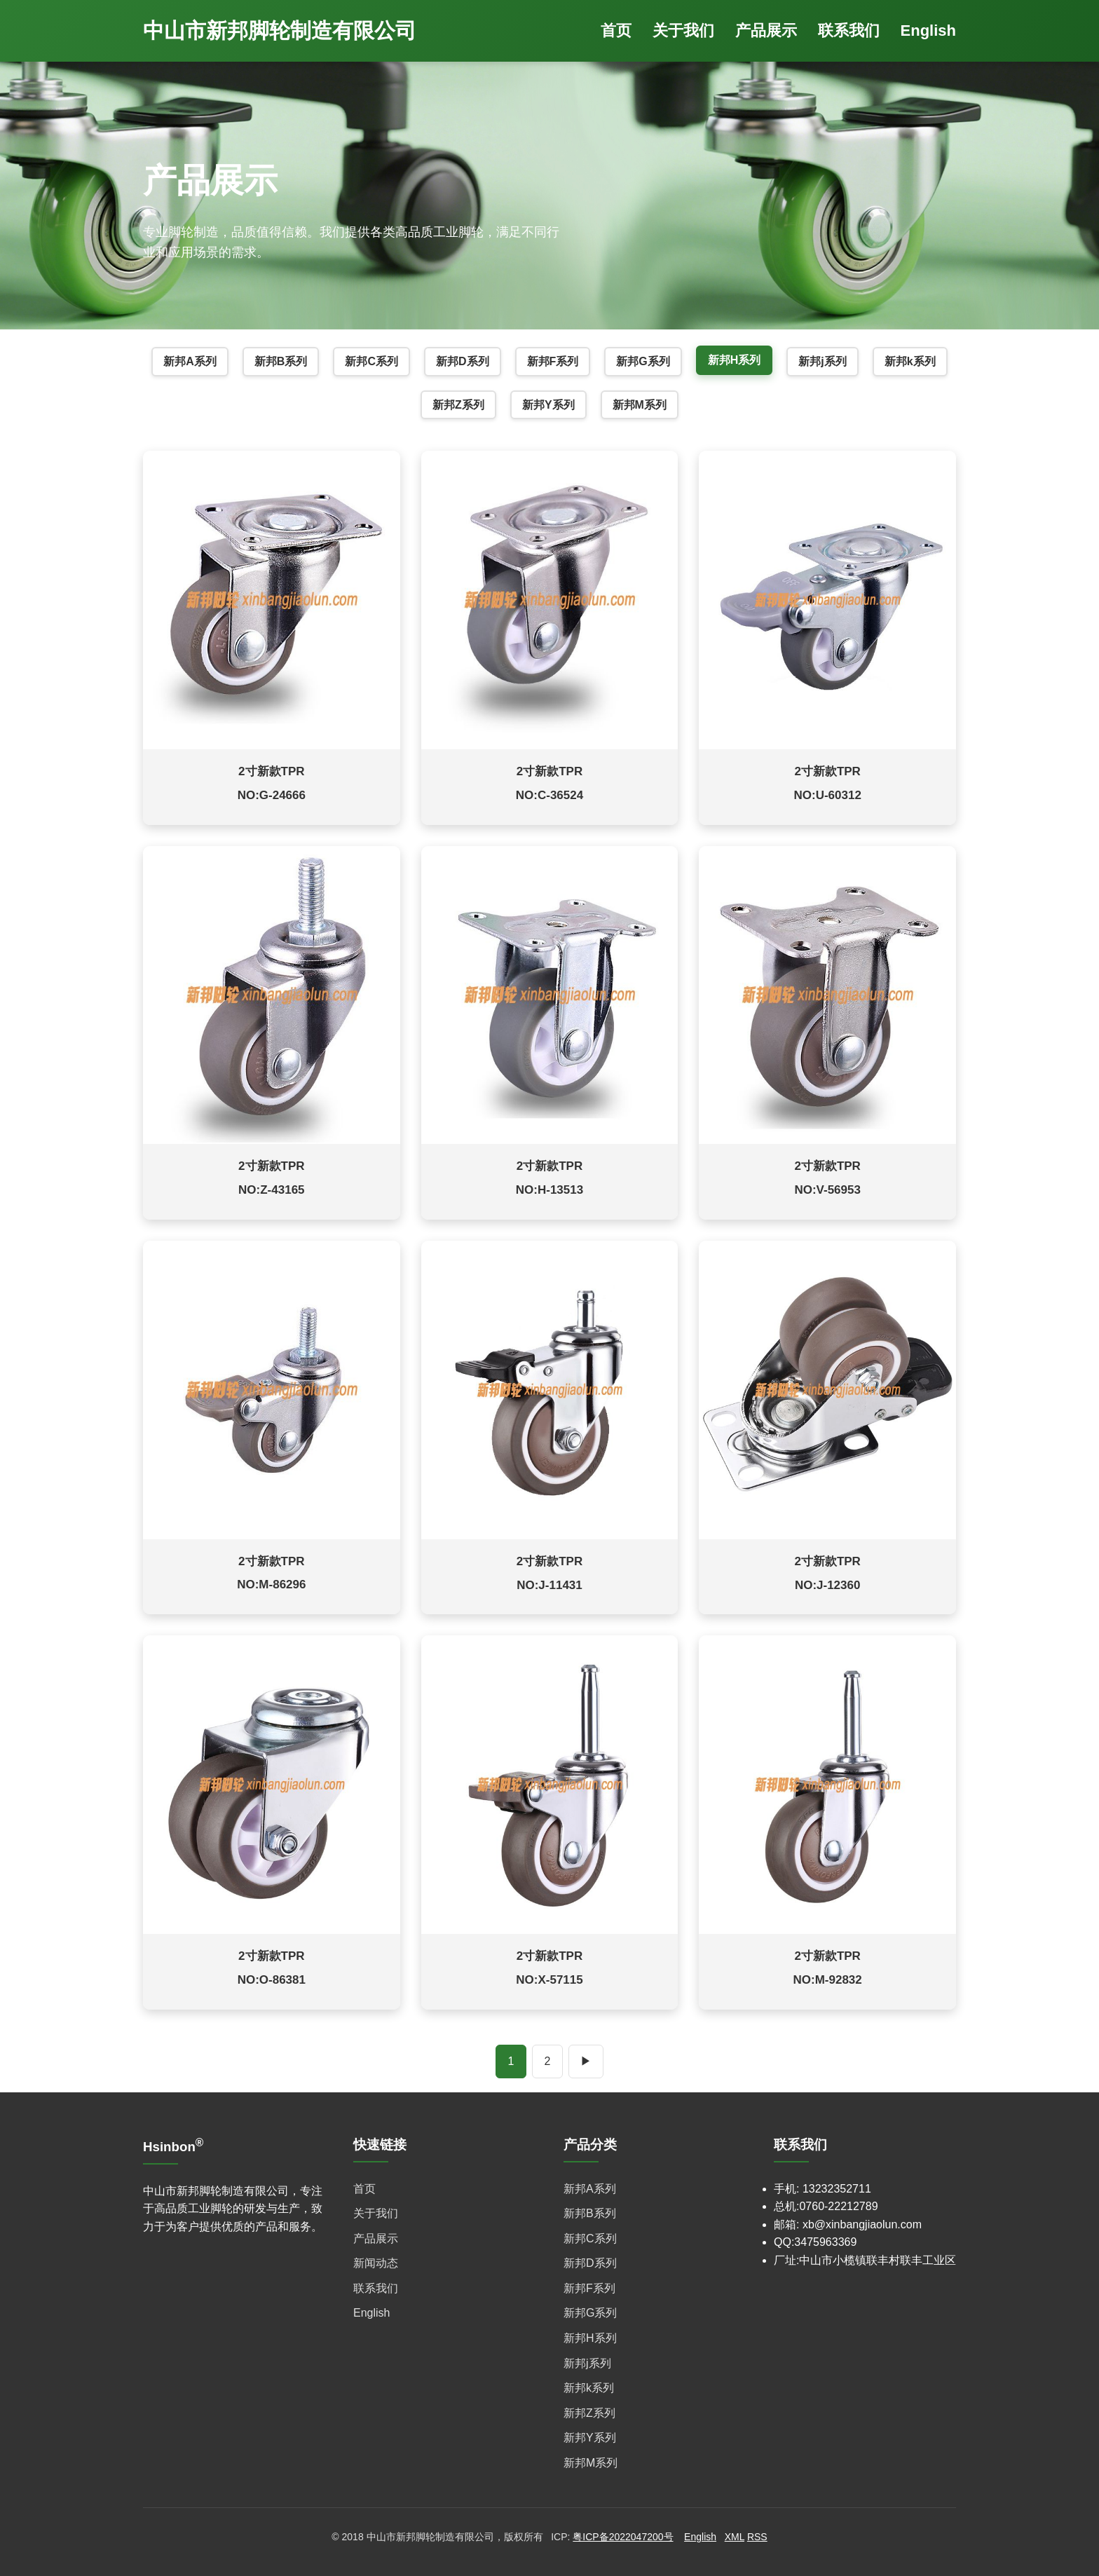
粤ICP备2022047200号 (623, 2536)
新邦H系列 (734, 360)
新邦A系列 (190, 361)
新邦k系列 (910, 361)
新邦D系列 (462, 361)
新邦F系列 (553, 361)
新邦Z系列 (458, 405)
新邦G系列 (642, 361)
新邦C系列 (371, 361)
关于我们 (683, 30)
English (928, 30)
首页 (616, 30)
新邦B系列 (281, 361)
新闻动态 (375, 2263)
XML (734, 2536)
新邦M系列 (640, 405)
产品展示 (766, 30)
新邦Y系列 (548, 405)
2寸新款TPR (271, 771)
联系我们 (849, 30)
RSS (757, 2536)
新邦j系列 (822, 361)
